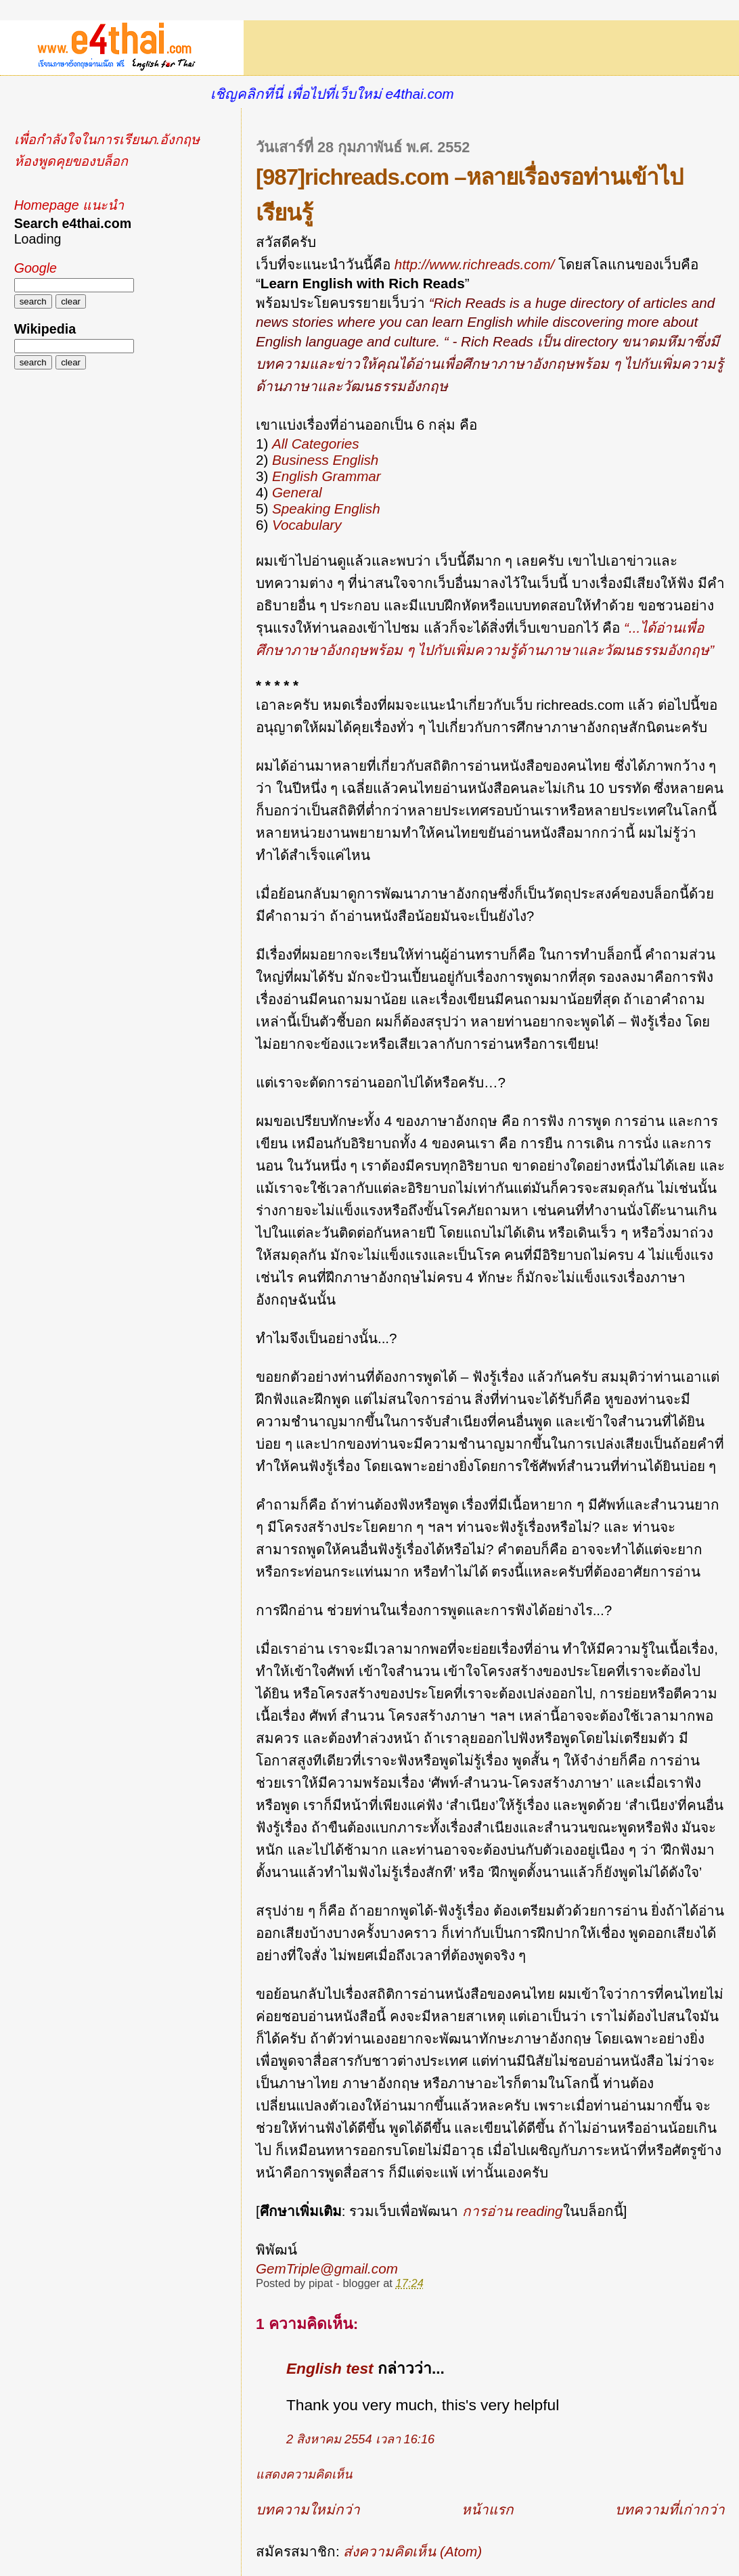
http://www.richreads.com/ (474, 264)
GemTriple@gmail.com (327, 2268)
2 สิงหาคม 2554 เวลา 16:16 (360, 2439)
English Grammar (326, 476)
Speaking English (326, 508)
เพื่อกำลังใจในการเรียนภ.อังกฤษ (107, 139)
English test (330, 2368)
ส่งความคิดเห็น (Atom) (412, 2551)
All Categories (315, 443)
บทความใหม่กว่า (308, 2509)
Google (35, 268)
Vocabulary (307, 525)
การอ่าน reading (512, 2211)
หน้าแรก (488, 2509)
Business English (325, 460)
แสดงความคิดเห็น (304, 2474)
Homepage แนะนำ (69, 205)
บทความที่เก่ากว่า (670, 2509)
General (297, 492)
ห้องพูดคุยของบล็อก (71, 161)
